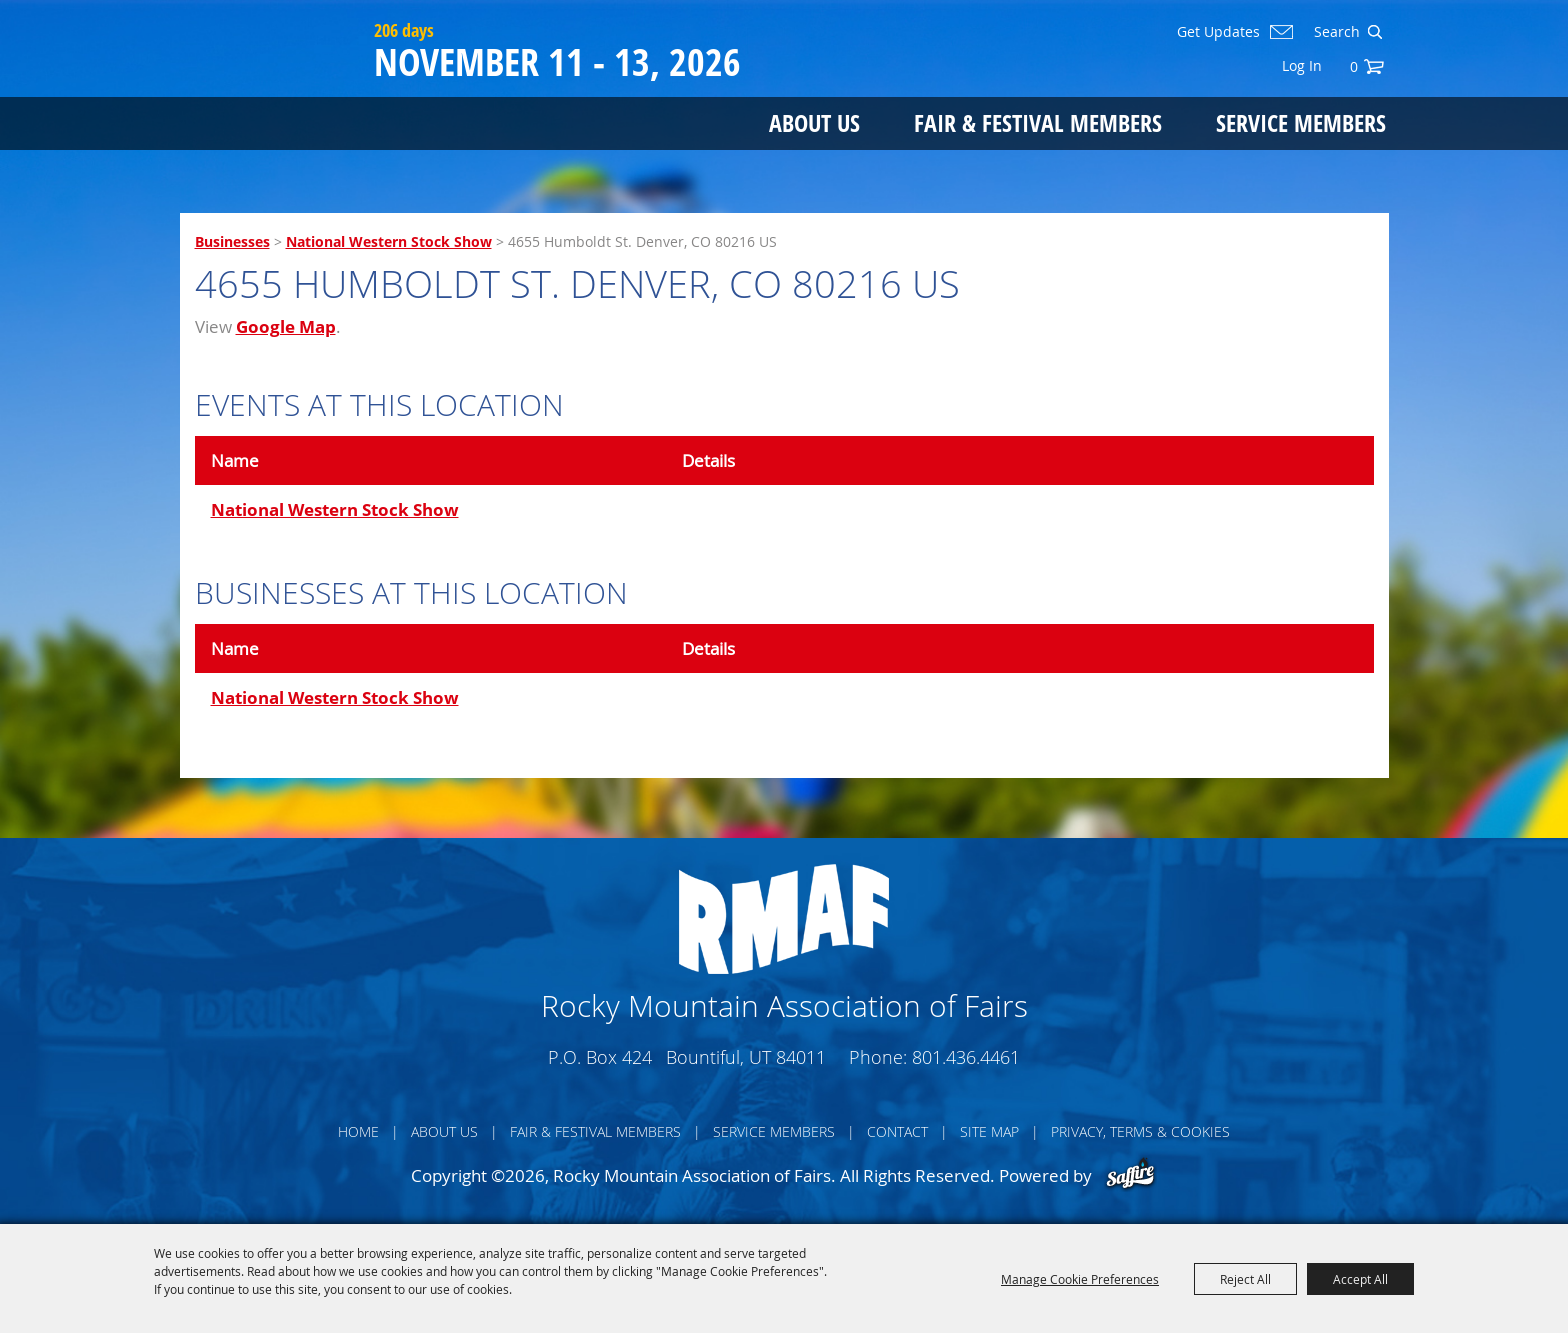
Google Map (286, 326)
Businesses (232, 241)
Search (1374, 32)
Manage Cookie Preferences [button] (1080, 1279)
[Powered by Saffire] (1130, 1175)
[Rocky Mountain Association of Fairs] (272, 92)
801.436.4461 (966, 1057)
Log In (1302, 65)
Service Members (1301, 122)
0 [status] (1354, 66)
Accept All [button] (1360, 1279)
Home (358, 1131)
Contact (897, 1131)
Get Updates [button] (1218, 32)
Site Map (989, 1131)
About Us (814, 122)
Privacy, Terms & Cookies (1140, 1131)
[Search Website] (1335, 32)
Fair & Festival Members (1038, 122)
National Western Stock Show (389, 241)
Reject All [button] (1245, 1279)
